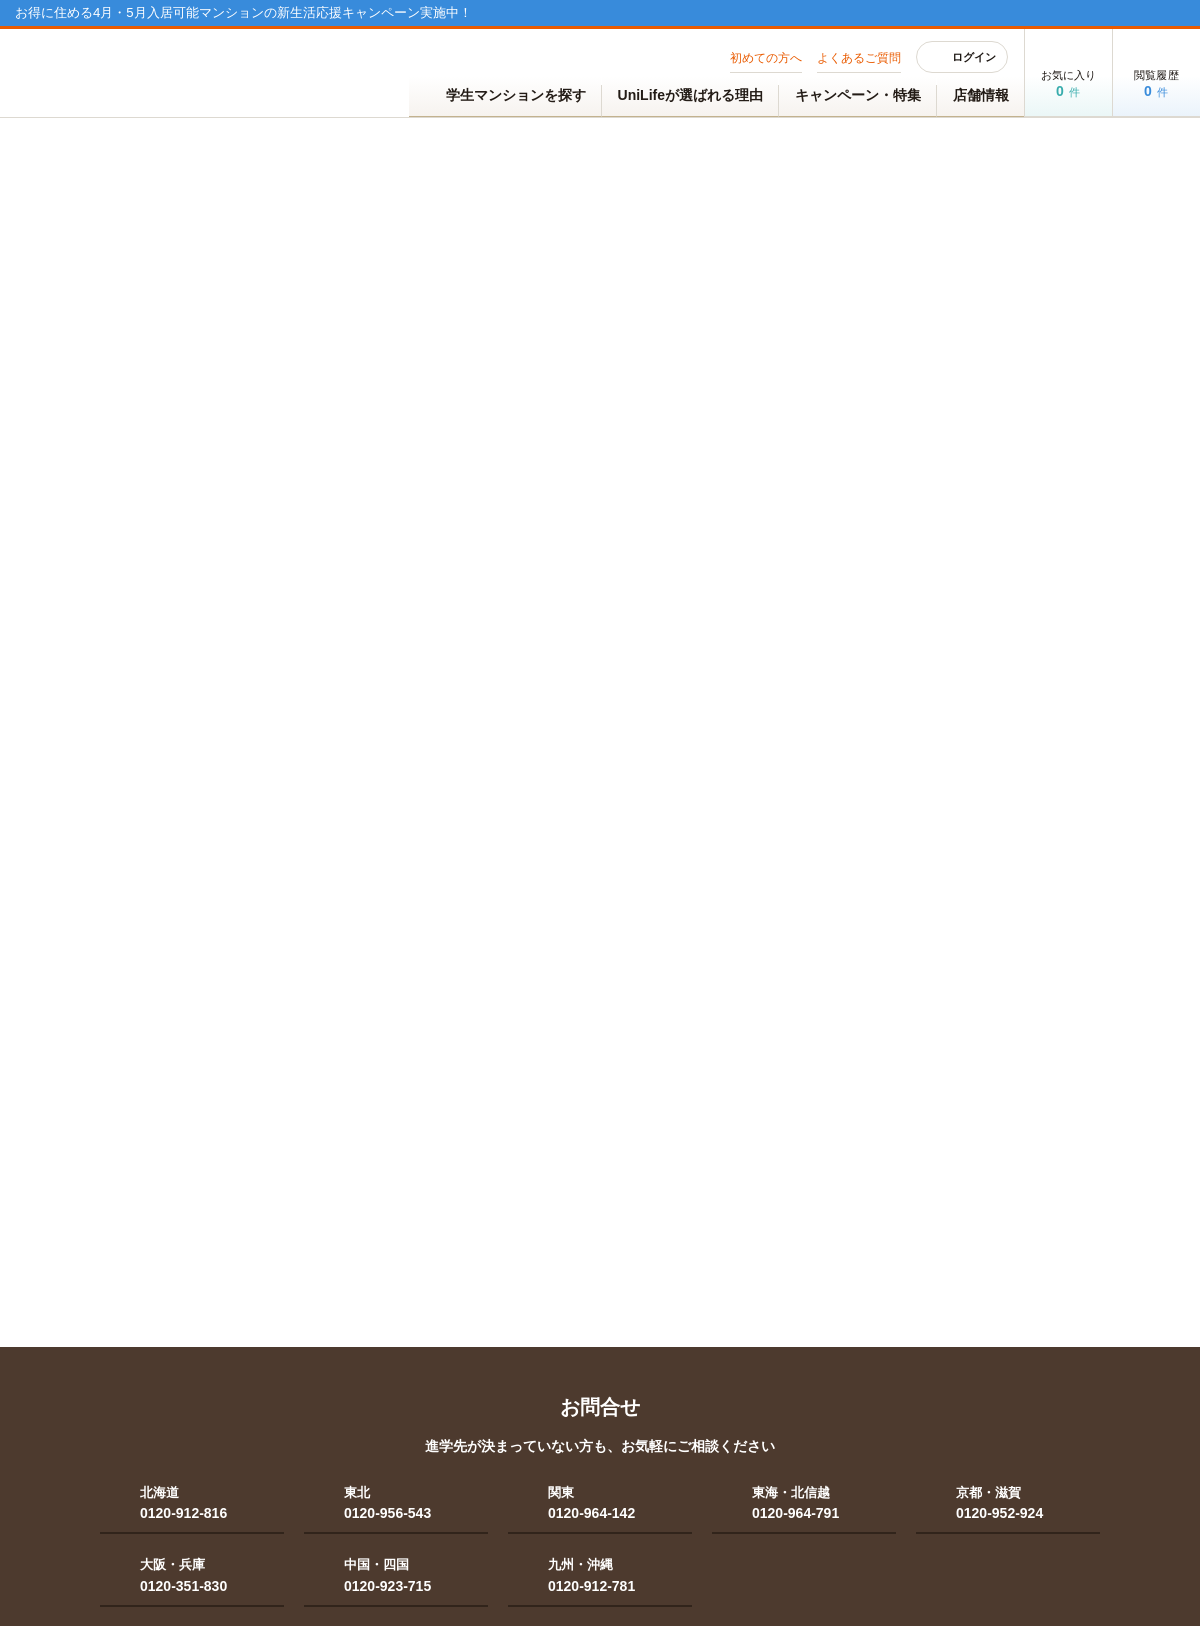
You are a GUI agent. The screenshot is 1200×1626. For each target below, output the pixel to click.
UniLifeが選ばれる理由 (690, 95)
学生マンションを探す (505, 96)
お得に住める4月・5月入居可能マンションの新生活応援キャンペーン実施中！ (243, 12)
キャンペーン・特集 (858, 95)
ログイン (962, 57)
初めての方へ (766, 58)
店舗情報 (981, 95)
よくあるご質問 (859, 58)
